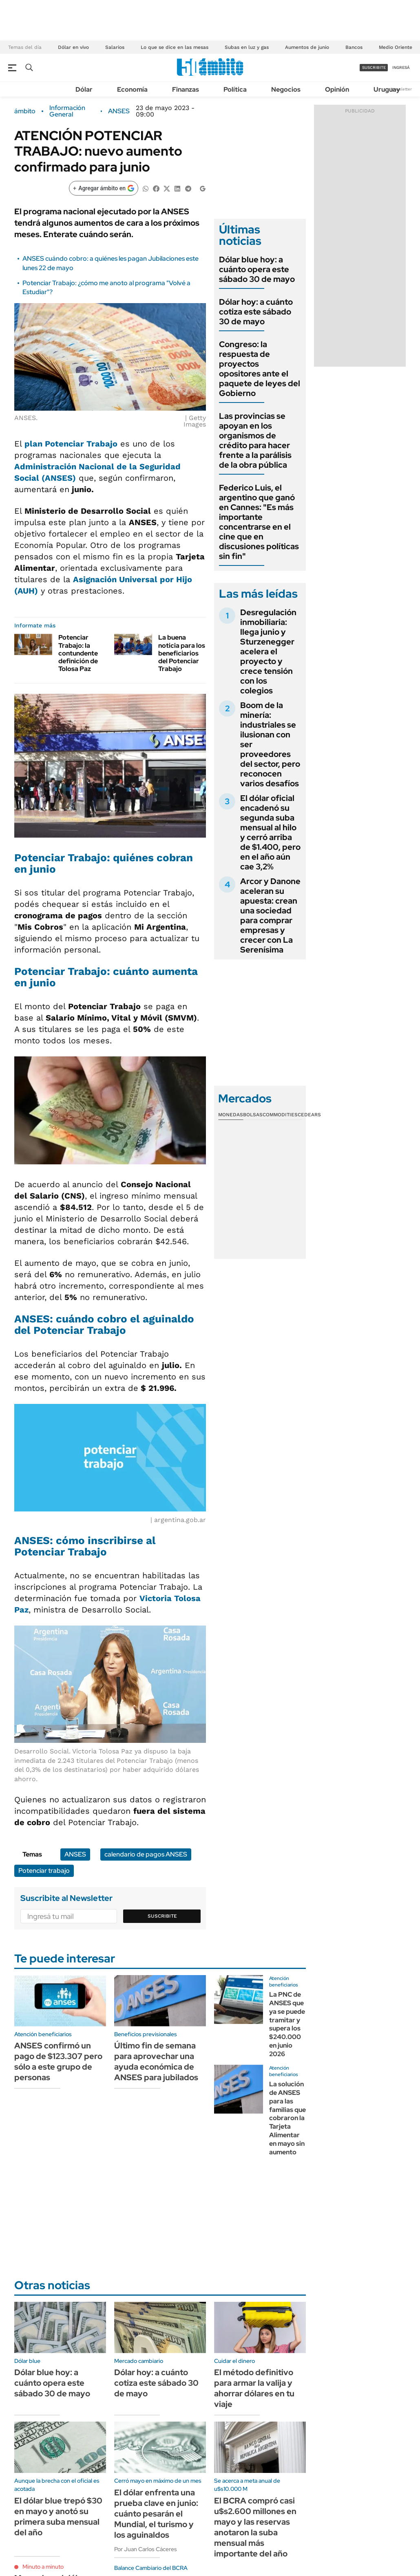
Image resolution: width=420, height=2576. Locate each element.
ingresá (401, 67)
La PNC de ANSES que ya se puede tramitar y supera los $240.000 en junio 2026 (287, 2024)
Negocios (286, 89)
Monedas (230, 1115)
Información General (67, 111)
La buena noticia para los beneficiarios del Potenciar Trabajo (181, 653)
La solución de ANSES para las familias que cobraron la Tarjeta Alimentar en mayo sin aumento (287, 2118)
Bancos (354, 47)
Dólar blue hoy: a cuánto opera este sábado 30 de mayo (257, 269)
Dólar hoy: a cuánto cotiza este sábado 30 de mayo (256, 312)
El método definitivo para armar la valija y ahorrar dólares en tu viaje (254, 2388)
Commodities (280, 1115)
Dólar (84, 89)
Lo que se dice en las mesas (174, 47)
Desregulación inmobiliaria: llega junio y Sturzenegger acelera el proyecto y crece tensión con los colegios (268, 651)
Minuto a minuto (43, 2566)
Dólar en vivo (73, 47)
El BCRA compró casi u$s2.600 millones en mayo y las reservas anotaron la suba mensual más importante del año (255, 2527)
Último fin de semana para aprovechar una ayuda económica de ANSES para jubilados (156, 2061)
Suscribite (162, 1916)
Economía (132, 89)
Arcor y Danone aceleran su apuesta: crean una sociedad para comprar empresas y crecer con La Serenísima (270, 915)
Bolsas (253, 1115)
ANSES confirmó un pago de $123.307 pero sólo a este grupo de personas (58, 2061)
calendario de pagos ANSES (145, 1854)
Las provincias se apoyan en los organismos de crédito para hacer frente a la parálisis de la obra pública (255, 440)
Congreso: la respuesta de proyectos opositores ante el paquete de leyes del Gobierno (259, 368)
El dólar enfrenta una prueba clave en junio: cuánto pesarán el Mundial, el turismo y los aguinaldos (156, 2513)
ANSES (119, 111)
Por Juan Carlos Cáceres (145, 2549)
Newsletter (401, 89)
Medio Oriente (395, 47)
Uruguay (387, 89)
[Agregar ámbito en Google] (103, 188)
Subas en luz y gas (247, 47)
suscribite (374, 67)
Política (235, 89)
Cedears (309, 1115)
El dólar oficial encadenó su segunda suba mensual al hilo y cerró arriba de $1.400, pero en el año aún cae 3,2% (270, 832)
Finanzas (185, 89)
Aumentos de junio (307, 47)
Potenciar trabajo (44, 1870)
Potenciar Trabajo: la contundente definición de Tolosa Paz (78, 653)
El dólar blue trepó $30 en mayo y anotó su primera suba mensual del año (58, 2516)
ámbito (24, 111)
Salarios (114, 47)
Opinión (337, 89)
